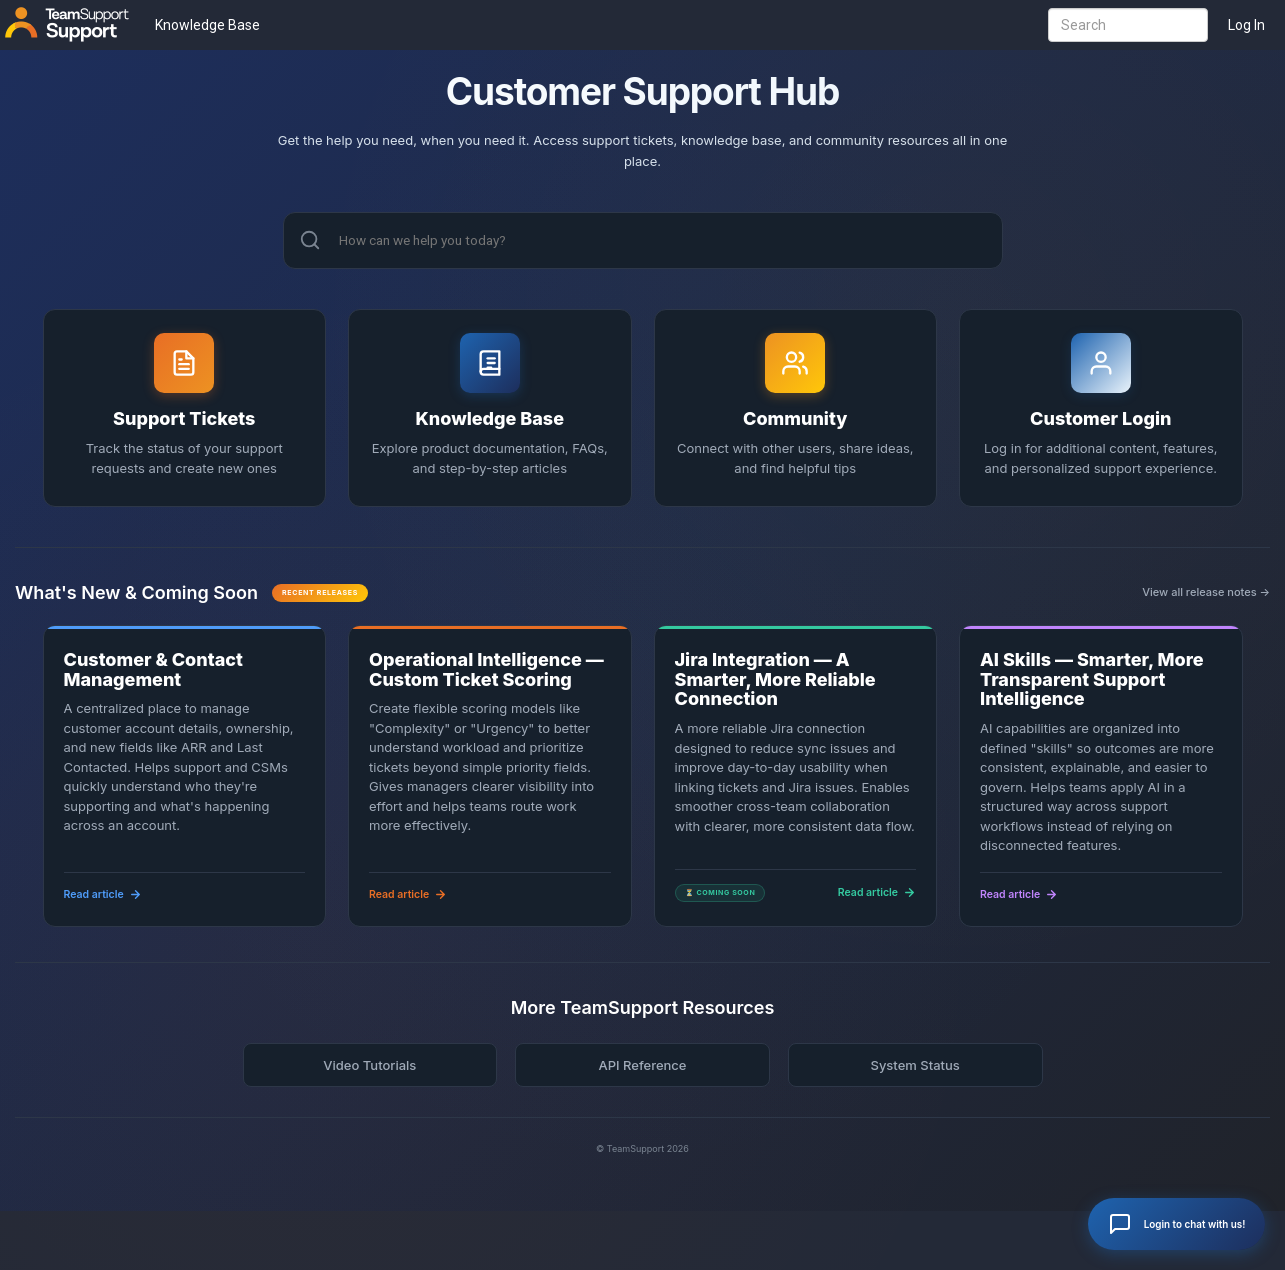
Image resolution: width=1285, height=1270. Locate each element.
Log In (1246, 25)
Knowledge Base (207, 25)
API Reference (642, 1067)
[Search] (310, 241)
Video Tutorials (369, 1067)
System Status (914, 1067)
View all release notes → (1206, 595)
